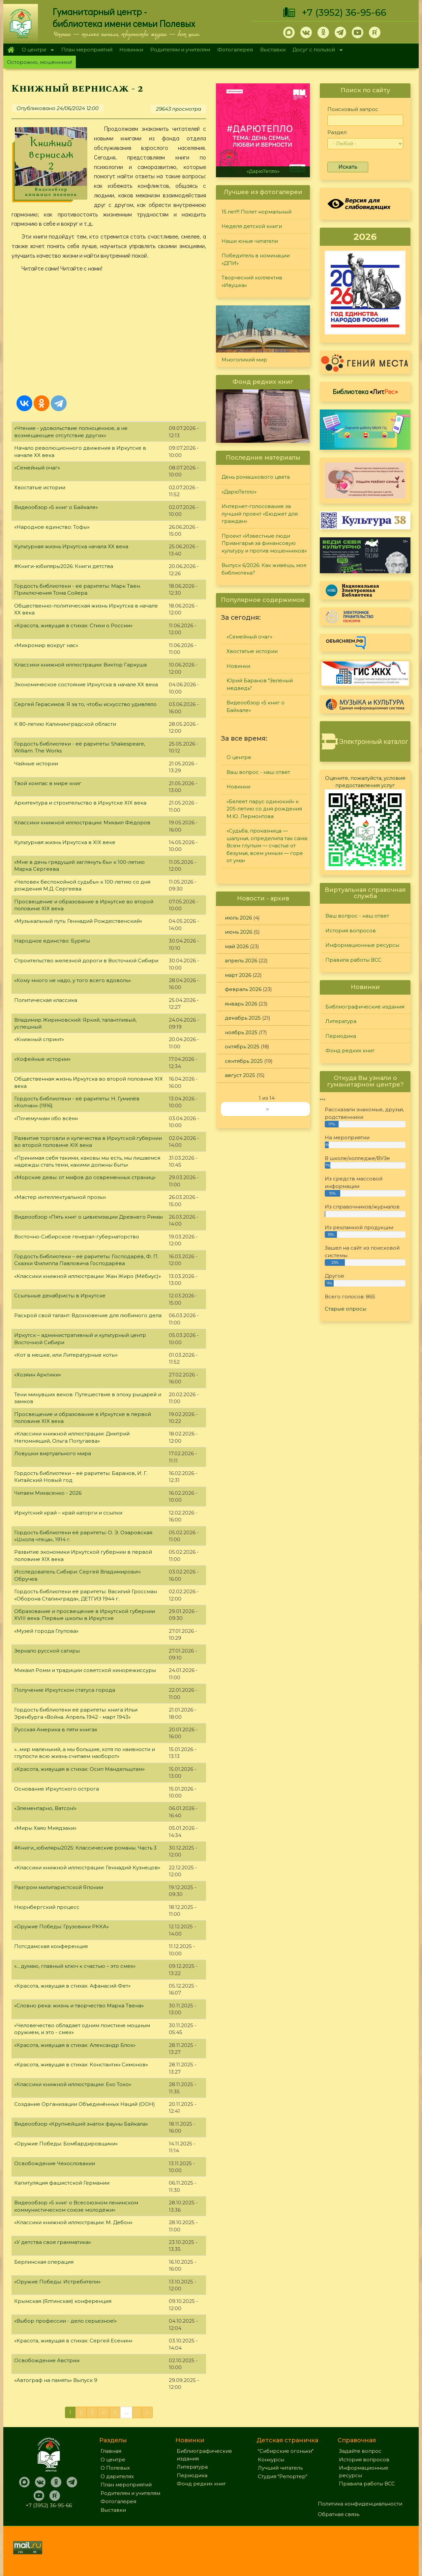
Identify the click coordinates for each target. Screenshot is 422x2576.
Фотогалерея (235, 49)
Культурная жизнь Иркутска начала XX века (71, 546)
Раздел (337, 132)
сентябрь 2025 (244, 1061)
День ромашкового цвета (256, 477)
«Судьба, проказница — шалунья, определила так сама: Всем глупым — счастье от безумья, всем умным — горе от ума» (267, 845)
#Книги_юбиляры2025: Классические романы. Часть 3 (85, 1848)
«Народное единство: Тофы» (52, 527)
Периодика (340, 1036)
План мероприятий (86, 49)
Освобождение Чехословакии (54, 2163)
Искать (347, 167)
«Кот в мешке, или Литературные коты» (66, 1355)
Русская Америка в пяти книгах (55, 1729)
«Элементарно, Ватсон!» (45, 1808)
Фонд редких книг (350, 1050)
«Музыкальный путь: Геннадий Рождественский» (78, 921)
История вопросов (350, 930)
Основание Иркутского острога (56, 1789)
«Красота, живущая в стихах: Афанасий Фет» (72, 1986)
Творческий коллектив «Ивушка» (252, 281)
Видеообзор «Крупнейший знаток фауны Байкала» (81, 2124)
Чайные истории (36, 763)
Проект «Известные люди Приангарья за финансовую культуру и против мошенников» (264, 543)
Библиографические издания (364, 1007)
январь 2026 (241, 1004)
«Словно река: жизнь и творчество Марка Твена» (79, 2005)
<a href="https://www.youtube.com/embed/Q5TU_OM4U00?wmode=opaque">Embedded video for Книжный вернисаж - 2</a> (109, 332)
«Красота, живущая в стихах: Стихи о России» (73, 625)
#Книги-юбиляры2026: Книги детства (63, 566)
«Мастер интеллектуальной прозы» (60, 1197)
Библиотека (365, 391)
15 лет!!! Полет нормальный (256, 212)
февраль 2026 (243, 989)
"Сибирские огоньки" (286, 2451)
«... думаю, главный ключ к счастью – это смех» (75, 1966)
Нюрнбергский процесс (46, 1907)
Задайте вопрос (360, 2451)
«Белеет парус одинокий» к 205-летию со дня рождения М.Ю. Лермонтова (264, 808)
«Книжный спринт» (39, 1039)
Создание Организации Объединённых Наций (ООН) (84, 2104)
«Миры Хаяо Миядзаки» (45, 1828)
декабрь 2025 (243, 1018)
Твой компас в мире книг (47, 783)
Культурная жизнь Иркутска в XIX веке (64, 842)
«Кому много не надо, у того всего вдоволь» (72, 980)
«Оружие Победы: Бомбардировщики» (66, 2143)
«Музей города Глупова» (46, 1631)
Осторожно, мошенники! (39, 62)
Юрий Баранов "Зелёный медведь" (259, 684)
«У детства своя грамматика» (52, 2242)
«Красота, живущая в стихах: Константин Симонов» (81, 2064)
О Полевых (115, 2468)
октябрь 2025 (242, 1046)
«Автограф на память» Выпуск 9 (55, 2380)
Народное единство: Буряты (52, 941)
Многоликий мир (244, 359)
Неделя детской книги (252, 226)
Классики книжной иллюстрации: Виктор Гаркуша (80, 665)
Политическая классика (45, 1000)
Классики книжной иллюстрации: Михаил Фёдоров (82, 822)
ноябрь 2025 (241, 1032)
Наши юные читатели (250, 241)
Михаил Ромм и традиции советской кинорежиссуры (85, 1670)
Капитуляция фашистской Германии (61, 2183)
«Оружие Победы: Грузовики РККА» (61, 1926)
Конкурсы (271, 2459)
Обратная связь (338, 2514)
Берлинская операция (44, 2262)
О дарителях (117, 2476)
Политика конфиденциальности (360, 2504)
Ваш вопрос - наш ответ (258, 772)
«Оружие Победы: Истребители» (57, 2282)
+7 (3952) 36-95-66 (344, 12)
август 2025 (240, 1075)
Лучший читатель (280, 2468)
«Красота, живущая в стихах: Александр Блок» (75, 2045)
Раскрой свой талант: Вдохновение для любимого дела (88, 1315)
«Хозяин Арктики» (37, 1375)
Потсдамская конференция (51, 1946)
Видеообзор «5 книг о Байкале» (56, 507)
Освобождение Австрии (46, 2360)
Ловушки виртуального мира (52, 1453)
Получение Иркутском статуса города (64, 1690)
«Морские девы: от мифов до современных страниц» (85, 1177)
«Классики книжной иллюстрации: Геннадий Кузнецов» (87, 1867)
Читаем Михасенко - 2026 (47, 1493)
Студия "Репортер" (282, 2476)
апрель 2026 (241, 960)
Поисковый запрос (352, 109)
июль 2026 (238, 918)
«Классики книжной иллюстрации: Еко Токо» (72, 2084)
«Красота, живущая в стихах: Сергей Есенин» (73, 2340)
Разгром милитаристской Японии (58, 1887)
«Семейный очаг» (37, 468)
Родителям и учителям (180, 49)
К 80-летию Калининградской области (65, 724)
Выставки (273, 49)
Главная (10, 49)
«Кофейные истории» (42, 1059)
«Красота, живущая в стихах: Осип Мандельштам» (79, 1769)
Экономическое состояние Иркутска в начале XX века (86, 684)
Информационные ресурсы (362, 945)
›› (267, 1109)
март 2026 (238, 975)
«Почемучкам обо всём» (46, 1118)
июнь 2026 (238, 932)
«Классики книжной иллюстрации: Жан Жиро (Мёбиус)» (87, 1276)
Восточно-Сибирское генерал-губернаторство (76, 1236)
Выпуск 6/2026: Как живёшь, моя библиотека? (264, 569)
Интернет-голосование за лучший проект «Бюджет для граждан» (260, 513)
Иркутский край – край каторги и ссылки (68, 1513)
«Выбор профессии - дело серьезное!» (65, 2321)
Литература (340, 1021)
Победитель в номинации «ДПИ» (256, 259)
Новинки (131, 49)
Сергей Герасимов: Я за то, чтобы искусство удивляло (85, 704)
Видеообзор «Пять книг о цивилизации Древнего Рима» (88, 1217)
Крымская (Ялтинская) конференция (62, 2301)
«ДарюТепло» (263, 171)
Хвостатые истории (39, 487)
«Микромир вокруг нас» (46, 645)
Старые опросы (345, 1309)
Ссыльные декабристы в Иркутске (60, 1295)
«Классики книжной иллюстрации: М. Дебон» (73, 2222)
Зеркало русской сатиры (47, 1651)
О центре (36, 50)
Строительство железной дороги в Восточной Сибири (86, 960)
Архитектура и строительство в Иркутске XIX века (80, 803)
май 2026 (237, 946)
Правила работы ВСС (353, 960)
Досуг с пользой (316, 50)
